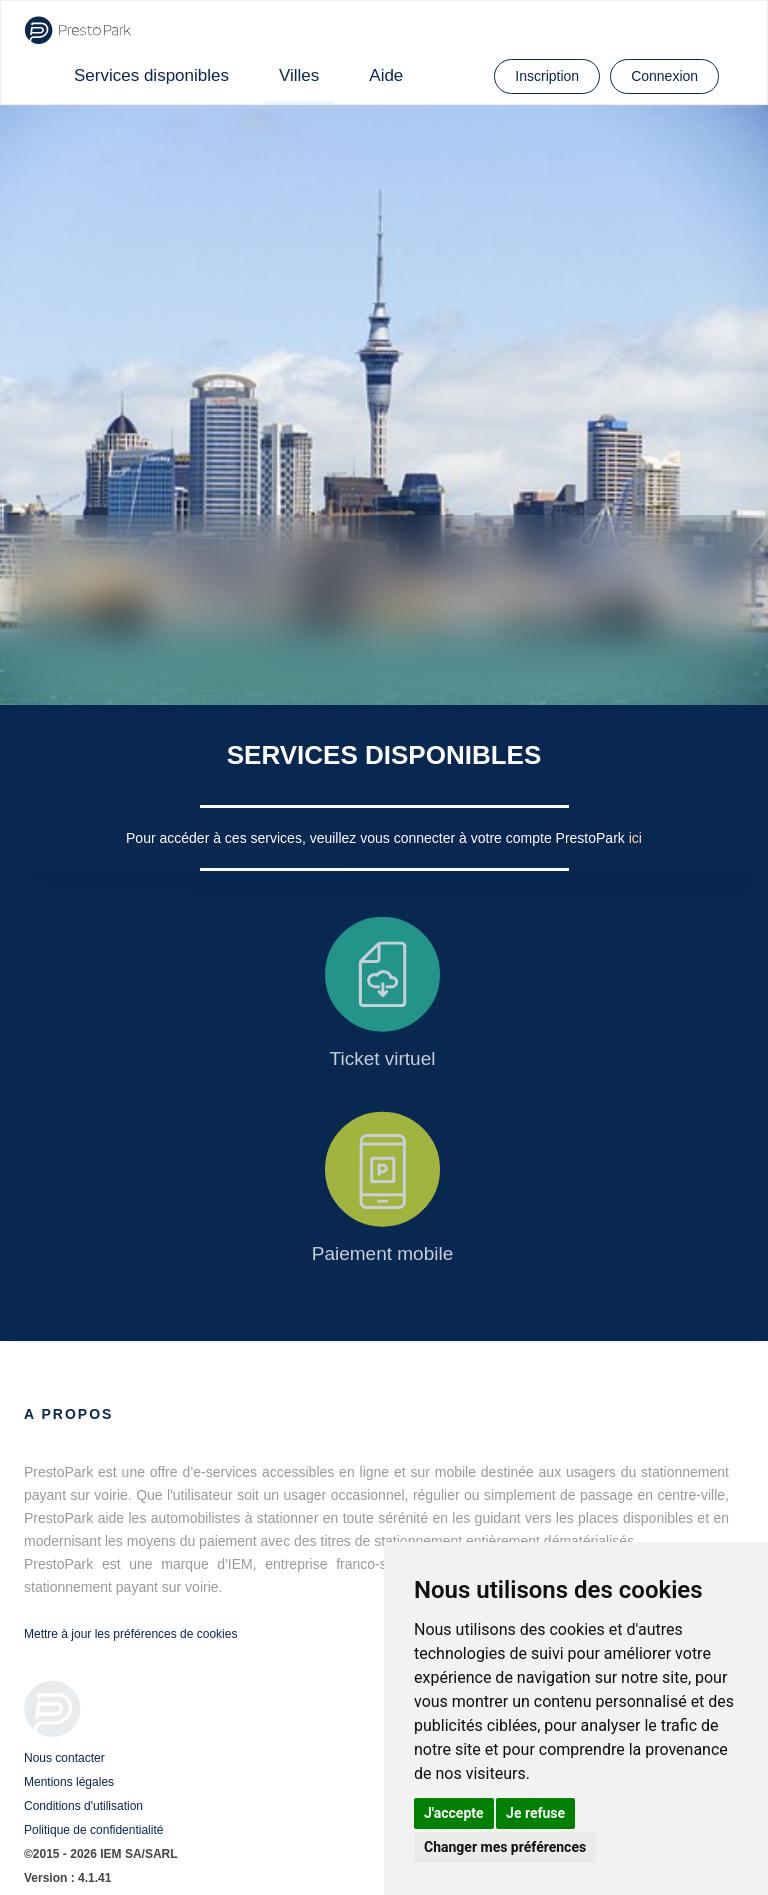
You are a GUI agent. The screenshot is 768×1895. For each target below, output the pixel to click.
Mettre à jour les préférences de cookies (130, 1634)
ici (635, 838)
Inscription (547, 76)
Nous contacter (64, 1758)
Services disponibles (151, 75)
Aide (386, 75)
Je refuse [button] (535, 1813)
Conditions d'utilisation (83, 1806)
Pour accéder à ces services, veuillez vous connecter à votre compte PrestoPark (377, 838)
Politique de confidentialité (93, 1830)
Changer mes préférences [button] (505, 1847)
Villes (299, 75)
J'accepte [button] (454, 1813)
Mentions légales (69, 1782)
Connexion (664, 76)
